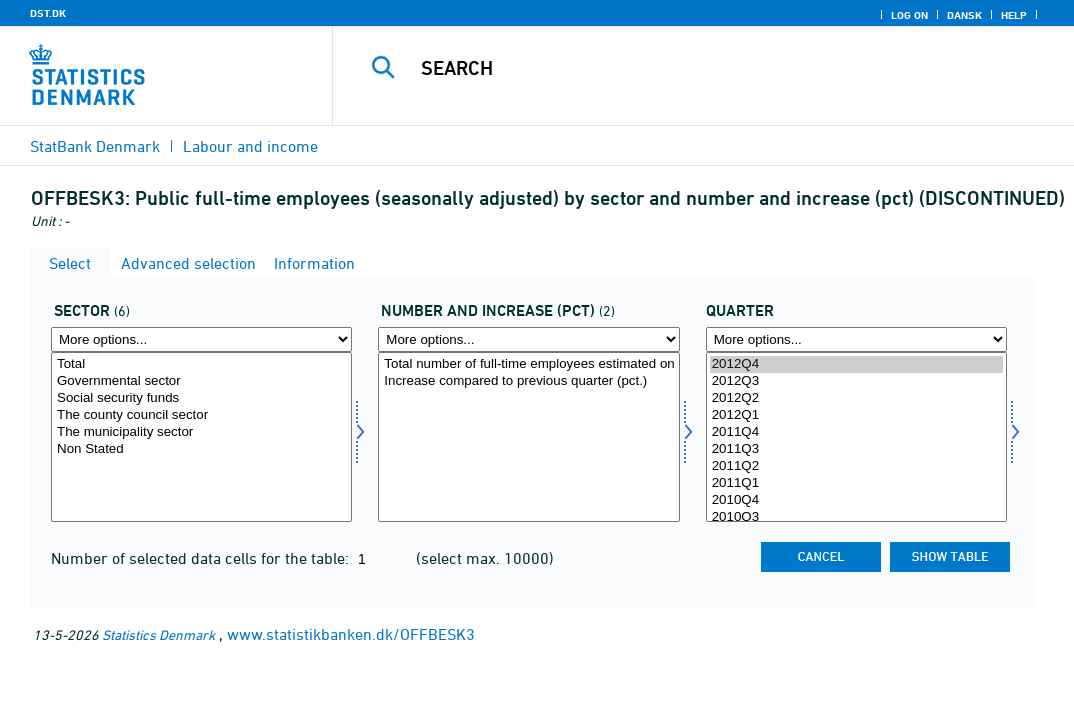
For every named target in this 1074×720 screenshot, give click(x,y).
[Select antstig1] (528, 437)
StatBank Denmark (95, 146)
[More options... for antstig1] (528, 339)
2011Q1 (856, 483)
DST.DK (48, 13)
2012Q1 (856, 415)
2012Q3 (856, 381)
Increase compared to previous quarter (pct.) (528, 381)
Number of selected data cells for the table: (202, 558)
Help (1014, 15)
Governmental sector (201, 381)
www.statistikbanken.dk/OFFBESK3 (351, 634)
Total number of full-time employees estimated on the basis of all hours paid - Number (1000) (528, 364)
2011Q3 (856, 449)
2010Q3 (856, 517)
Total (201, 364)
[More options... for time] (856, 339)
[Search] (705, 68)
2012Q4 (856, 364)
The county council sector (201, 415)
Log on (909, 15)
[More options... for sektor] (201, 339)
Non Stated (201, 449)
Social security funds (201, 398)
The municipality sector (201, 432)
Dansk (964, 15)
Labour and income (250, 146)
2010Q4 (856, 500)
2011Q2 (856, 466)
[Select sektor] (201, 437)
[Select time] (856, 437)
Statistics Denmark (158, 634)
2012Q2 (856, 398)
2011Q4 (856, 432)
